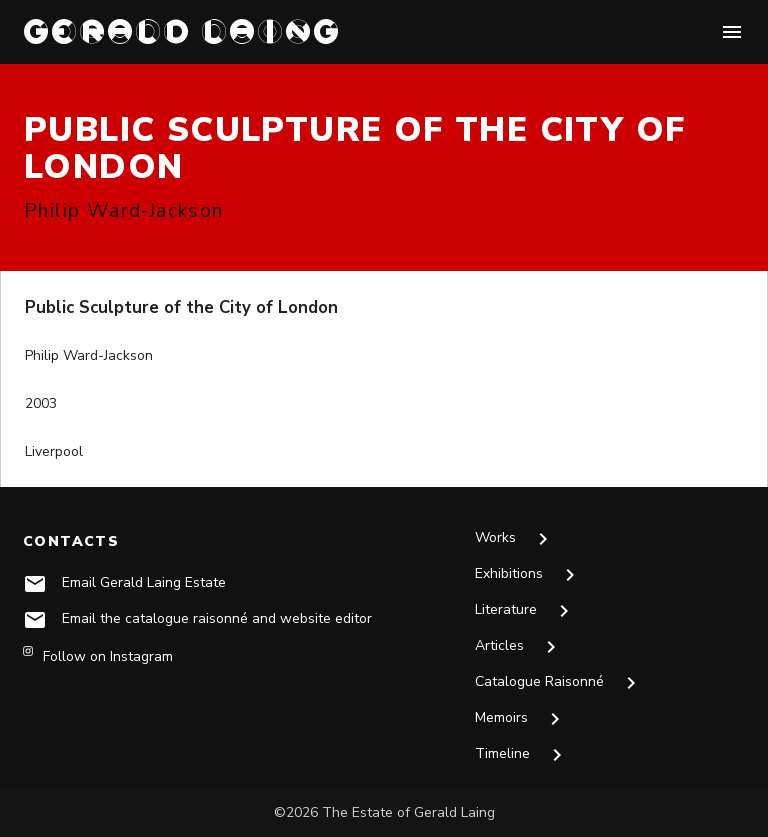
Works (515, 539)
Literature (525, 611)
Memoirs (521, 719)
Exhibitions (528, 575)
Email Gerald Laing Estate (144, 582)
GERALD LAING (183, 31)
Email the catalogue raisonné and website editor (217, 618)
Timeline (522, 755)
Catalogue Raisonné (559, 683)
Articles (519, 647)
